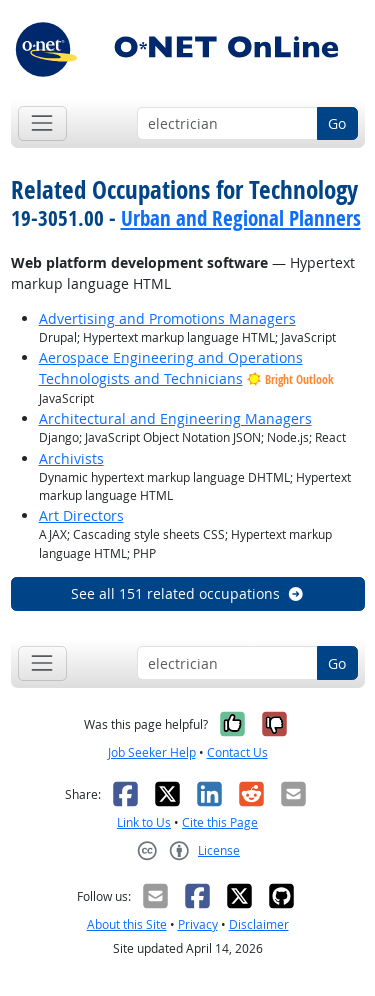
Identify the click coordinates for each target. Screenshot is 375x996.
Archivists (71, 458)
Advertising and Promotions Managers (167, 318)
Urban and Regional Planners (241, 218)
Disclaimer (259, 924)
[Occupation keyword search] (227, 124)
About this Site (127, 924)
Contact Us (237, 752)
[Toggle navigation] (42, 123)
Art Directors (81, 515)
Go (337, 123)
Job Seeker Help (152, 752)
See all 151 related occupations (188, 593)
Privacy (198, 924)
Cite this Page (220, 822)
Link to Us (144, 822)
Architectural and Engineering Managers (175, 418)
